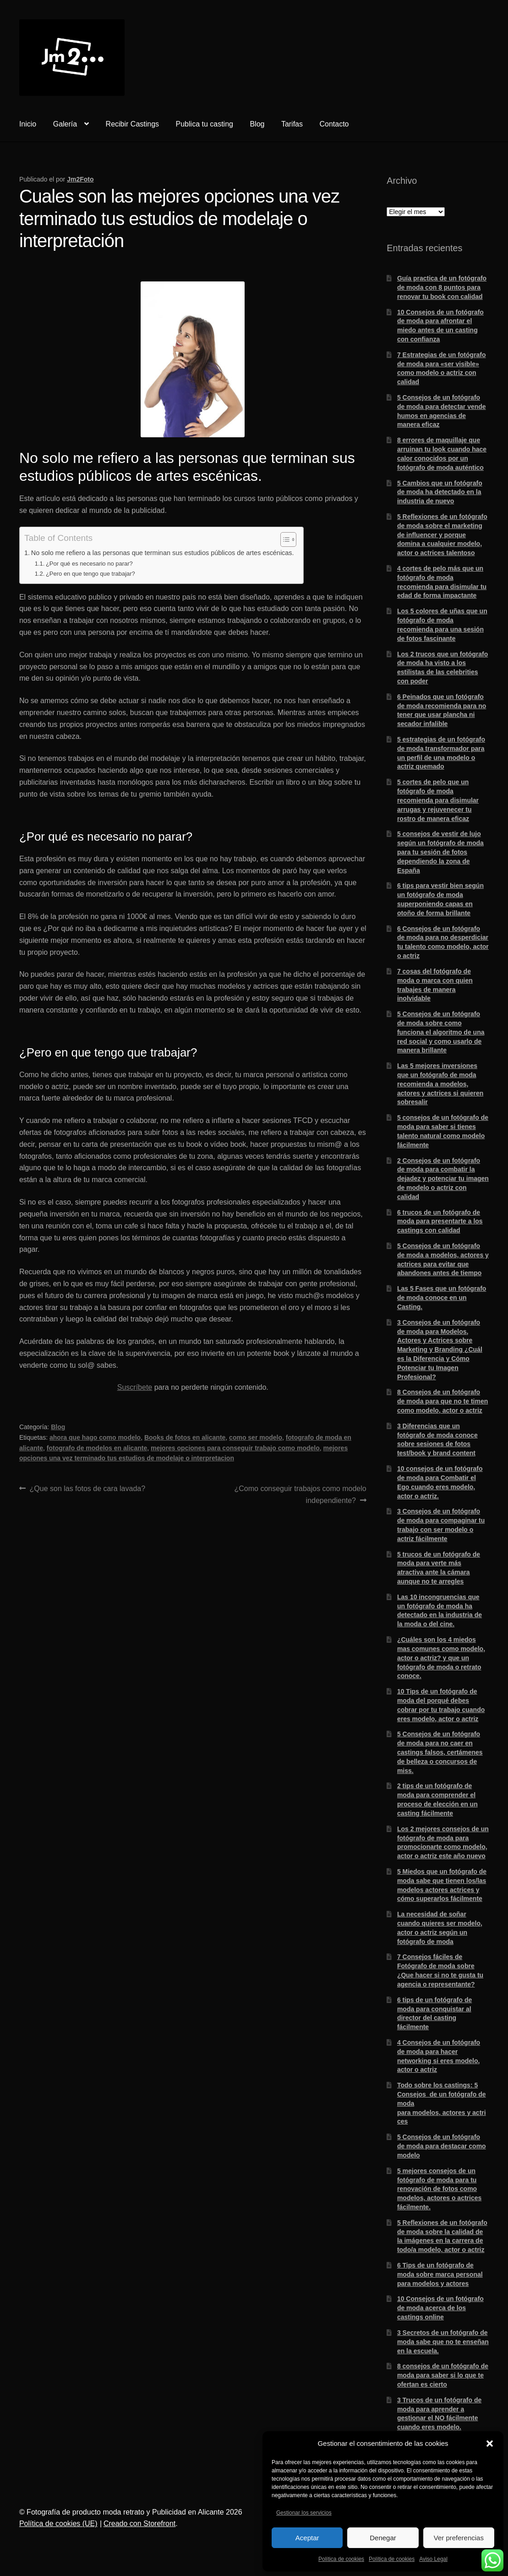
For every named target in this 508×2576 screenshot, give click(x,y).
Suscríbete (134, 1387)
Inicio (27, 124)
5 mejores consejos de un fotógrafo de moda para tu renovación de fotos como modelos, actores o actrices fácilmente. (439, 2189)
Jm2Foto (80, 179)
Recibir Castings (132, 124)
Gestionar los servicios (304, 2513)
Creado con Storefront (139, 2523)
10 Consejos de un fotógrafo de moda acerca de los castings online (440, 2308)
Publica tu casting (204, 124)
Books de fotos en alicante (184, 1437)
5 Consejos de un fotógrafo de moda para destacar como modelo (441, 2146)
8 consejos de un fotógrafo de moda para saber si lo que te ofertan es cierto (442, 2375)
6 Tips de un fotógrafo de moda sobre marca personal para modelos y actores (440, 2274)
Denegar (383, 2538)
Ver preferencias (459, 2538)
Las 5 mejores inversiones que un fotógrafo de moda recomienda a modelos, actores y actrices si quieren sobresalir (440, 1084)
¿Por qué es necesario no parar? (89, 563)
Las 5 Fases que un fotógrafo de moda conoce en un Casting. (441, 1297)
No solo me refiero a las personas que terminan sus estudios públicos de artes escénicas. (162, 552)
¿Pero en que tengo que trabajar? (90, 573)
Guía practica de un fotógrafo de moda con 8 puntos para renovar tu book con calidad (441, 287)
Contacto (334, 124)
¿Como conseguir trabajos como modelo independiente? (300, 1493)
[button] (489, 2443)
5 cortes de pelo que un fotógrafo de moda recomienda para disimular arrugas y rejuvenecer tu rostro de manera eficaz (438, 800)
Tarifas (292, 124)
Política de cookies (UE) (58, 2523)
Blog (257, 124)
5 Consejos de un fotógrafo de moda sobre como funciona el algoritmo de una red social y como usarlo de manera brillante (441, 1032)
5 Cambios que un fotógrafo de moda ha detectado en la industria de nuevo (439, 492)
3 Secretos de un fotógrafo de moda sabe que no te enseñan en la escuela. (443, 2342)
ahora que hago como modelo (95, 1437)
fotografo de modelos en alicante (97, 1448)
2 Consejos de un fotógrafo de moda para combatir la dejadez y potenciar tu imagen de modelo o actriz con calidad (443, 1178)
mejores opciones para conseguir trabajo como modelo (235, 1448)
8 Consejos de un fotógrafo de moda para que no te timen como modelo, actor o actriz (442, 1401)
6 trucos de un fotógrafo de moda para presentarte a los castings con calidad (440, 1221)
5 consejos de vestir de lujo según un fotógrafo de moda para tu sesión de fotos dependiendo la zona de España (440, 852)
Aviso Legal (433, 2559)
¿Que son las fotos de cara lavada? (87, 1487)
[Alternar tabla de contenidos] (283, 539)
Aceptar (307, 2538)
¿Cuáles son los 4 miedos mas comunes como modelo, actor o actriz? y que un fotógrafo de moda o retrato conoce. (441, 1657)
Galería (65, 124)
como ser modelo (255, 1437)
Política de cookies (341, 2559)
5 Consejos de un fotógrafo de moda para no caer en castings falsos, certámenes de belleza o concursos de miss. (440, 1752)
